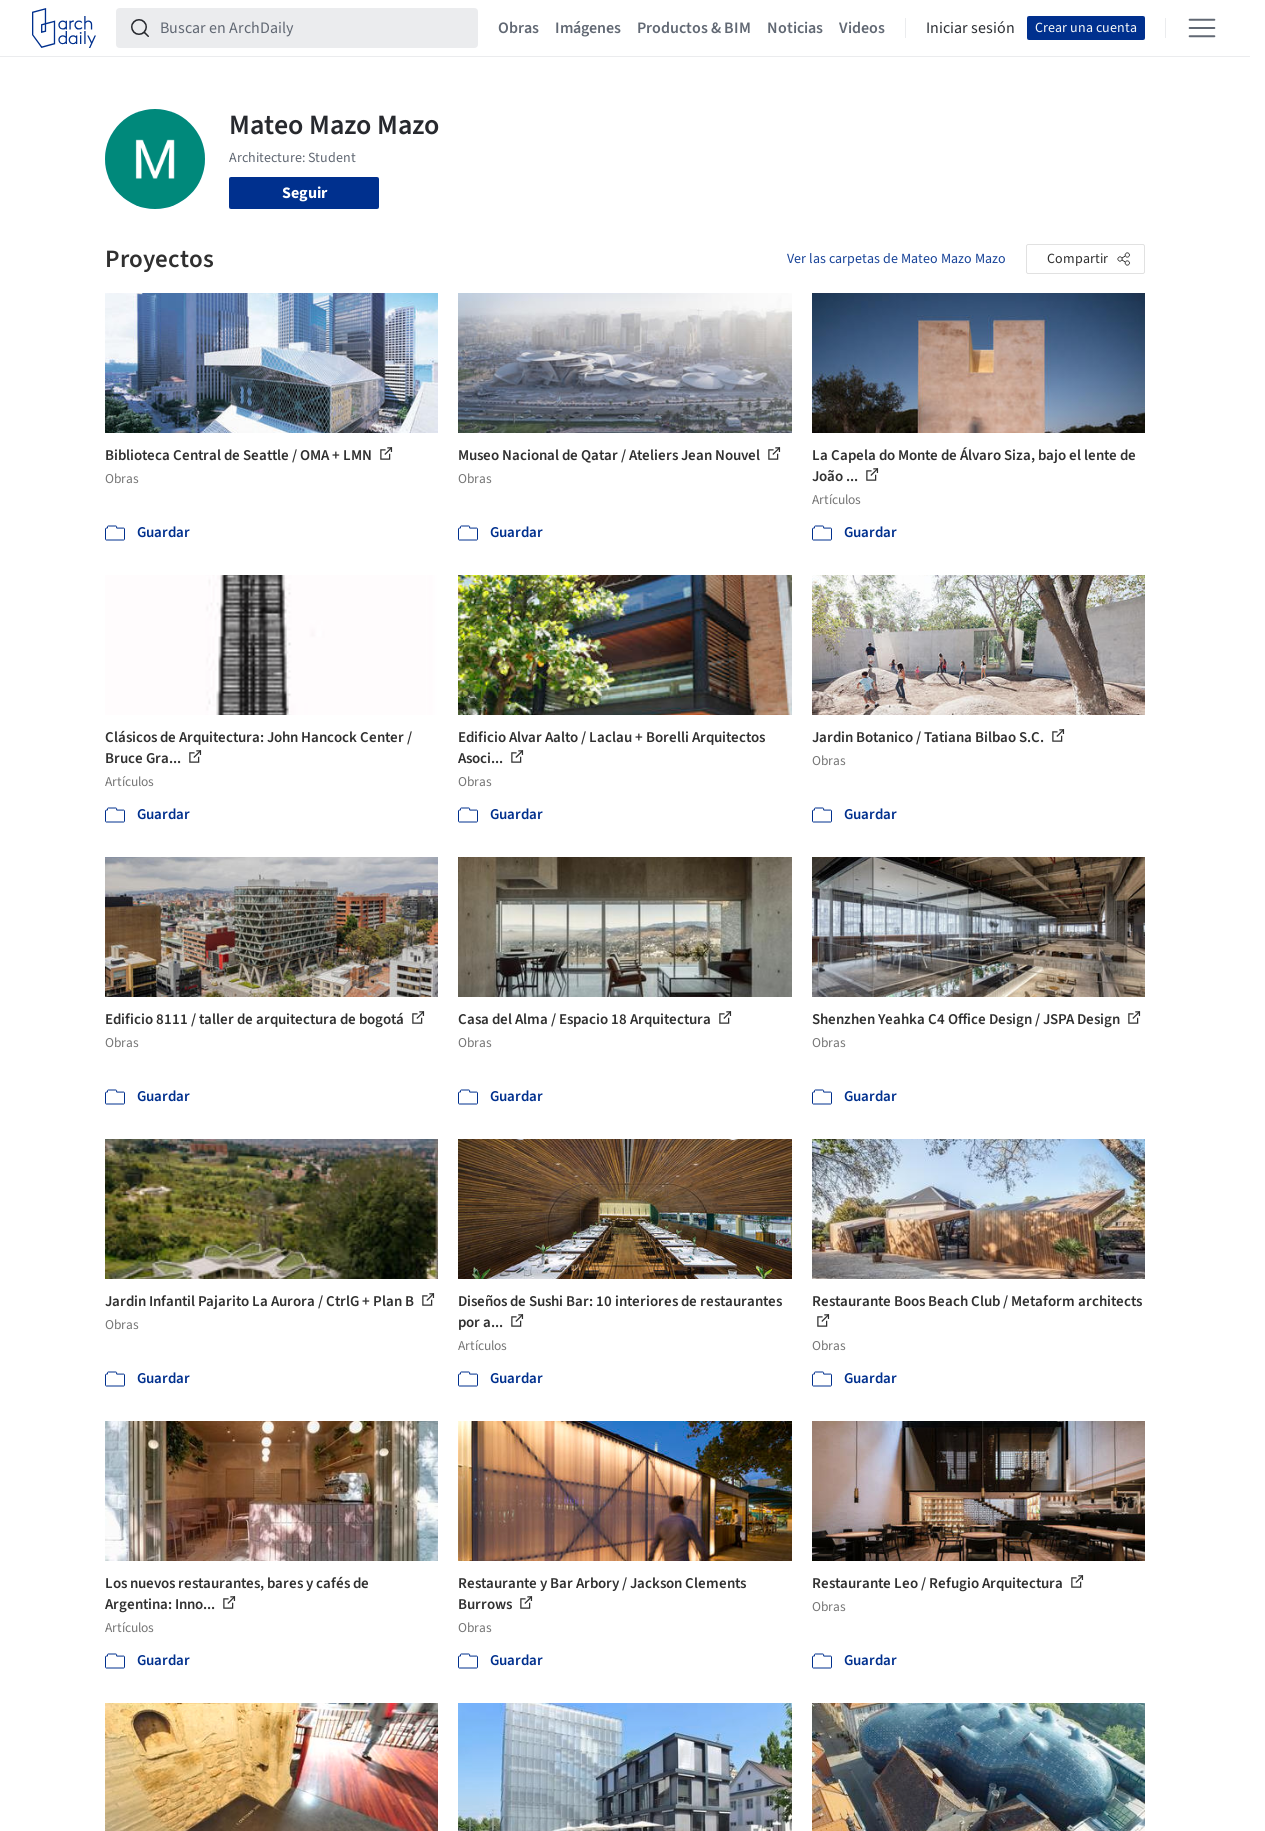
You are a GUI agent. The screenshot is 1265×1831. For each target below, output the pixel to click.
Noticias (795, 28)
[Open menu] (1202, 28)
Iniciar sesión (970, 28)
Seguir (304, 193)
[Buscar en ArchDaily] (313, 28)
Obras (518, 28)
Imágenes (588, 28)
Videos (862, 28)
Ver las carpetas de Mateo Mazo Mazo (896, 259)
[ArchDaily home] (64, 28)
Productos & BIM (694, 28)
